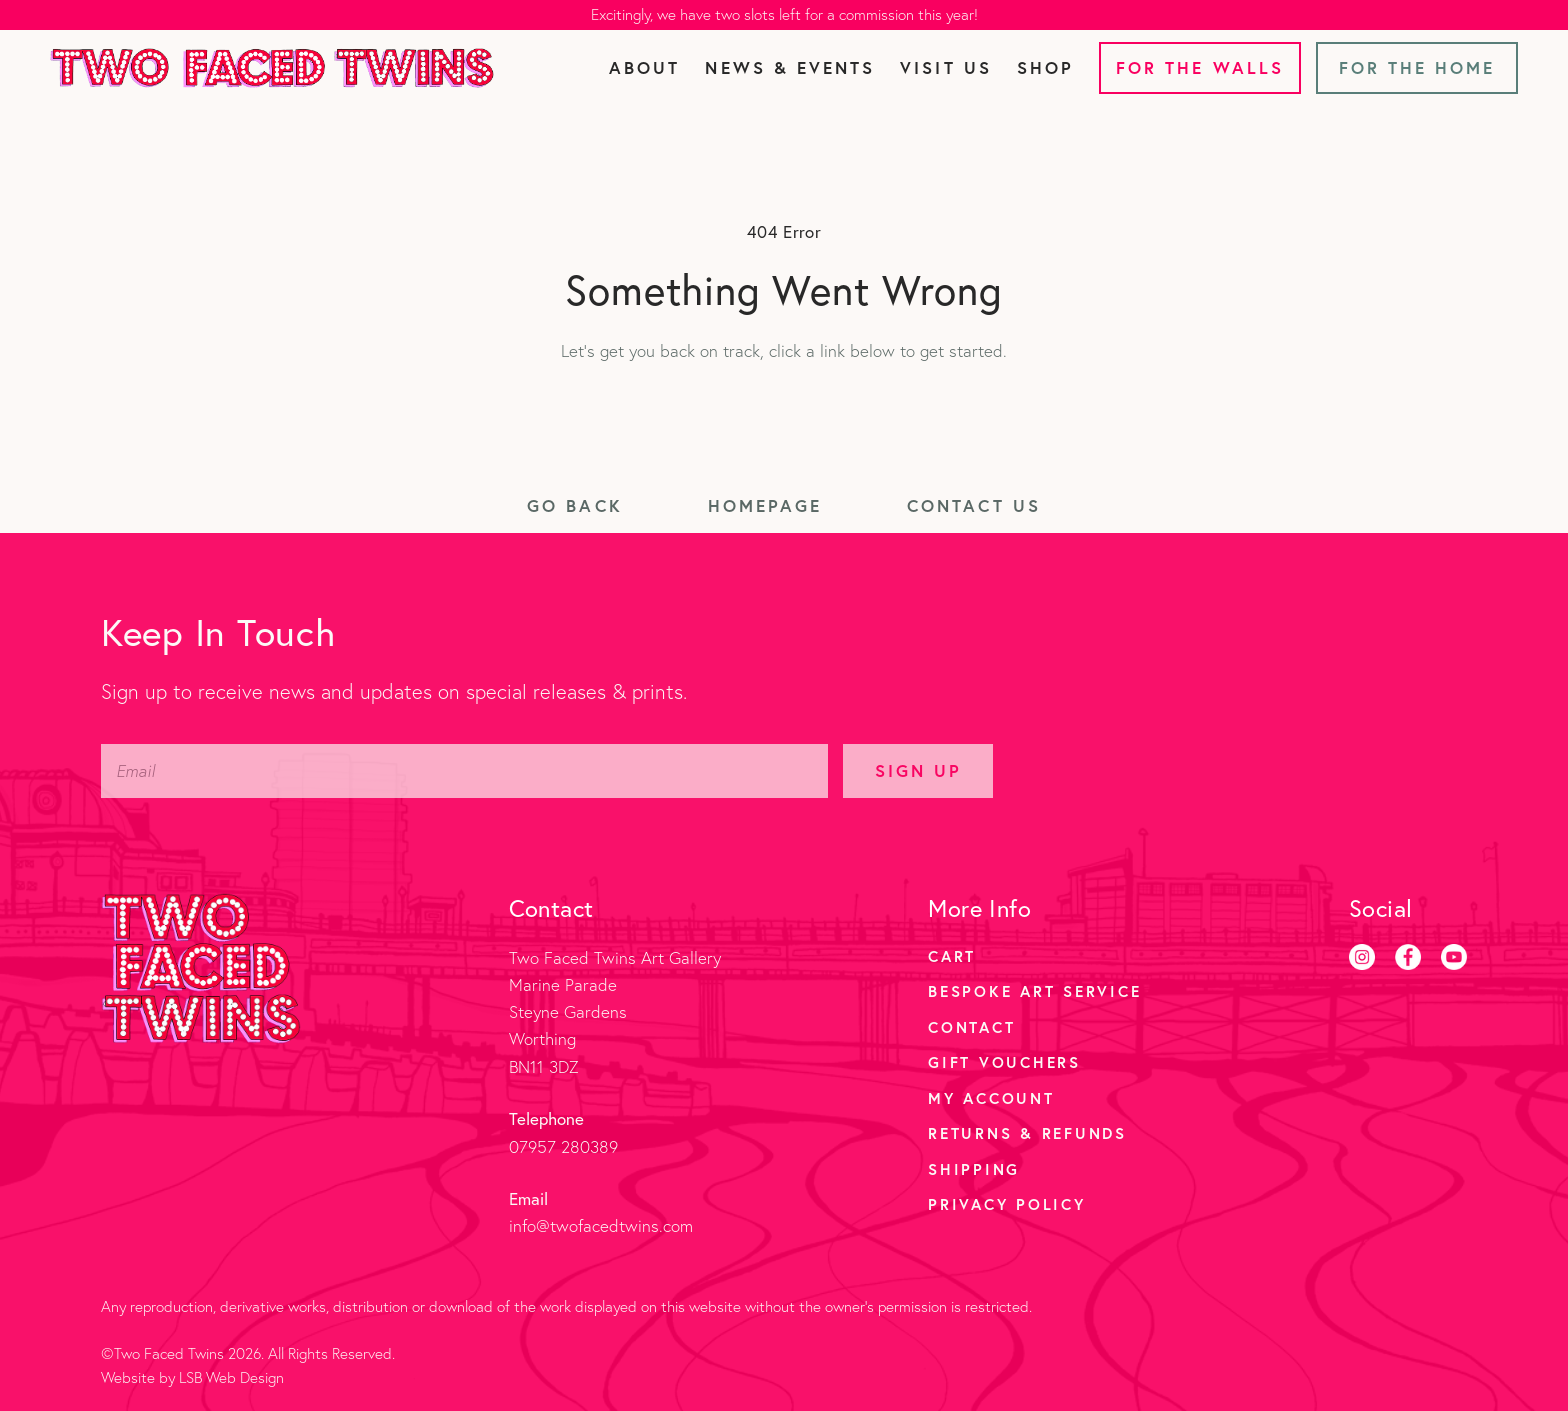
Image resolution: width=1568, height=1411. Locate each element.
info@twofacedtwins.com (601, 1225)
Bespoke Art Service (1034, 991)
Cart (952, 956)
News (790, 67)
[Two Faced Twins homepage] (272, 68)
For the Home (1417, 67)
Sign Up (918, 770)
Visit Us (945, 67)
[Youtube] (1454, 957)
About (644, 67)
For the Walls (1200, 67)
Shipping (974, 1169)
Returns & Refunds (1027, 1133)
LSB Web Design (231, 1377)
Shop (1045, 67)
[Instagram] (1362, 957)
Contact (971, 1027)
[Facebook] (1408, 957)
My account (991, 1098)
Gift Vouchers (1004, 1062)
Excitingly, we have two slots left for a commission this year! (784, 14)
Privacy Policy (1007, 1204)
